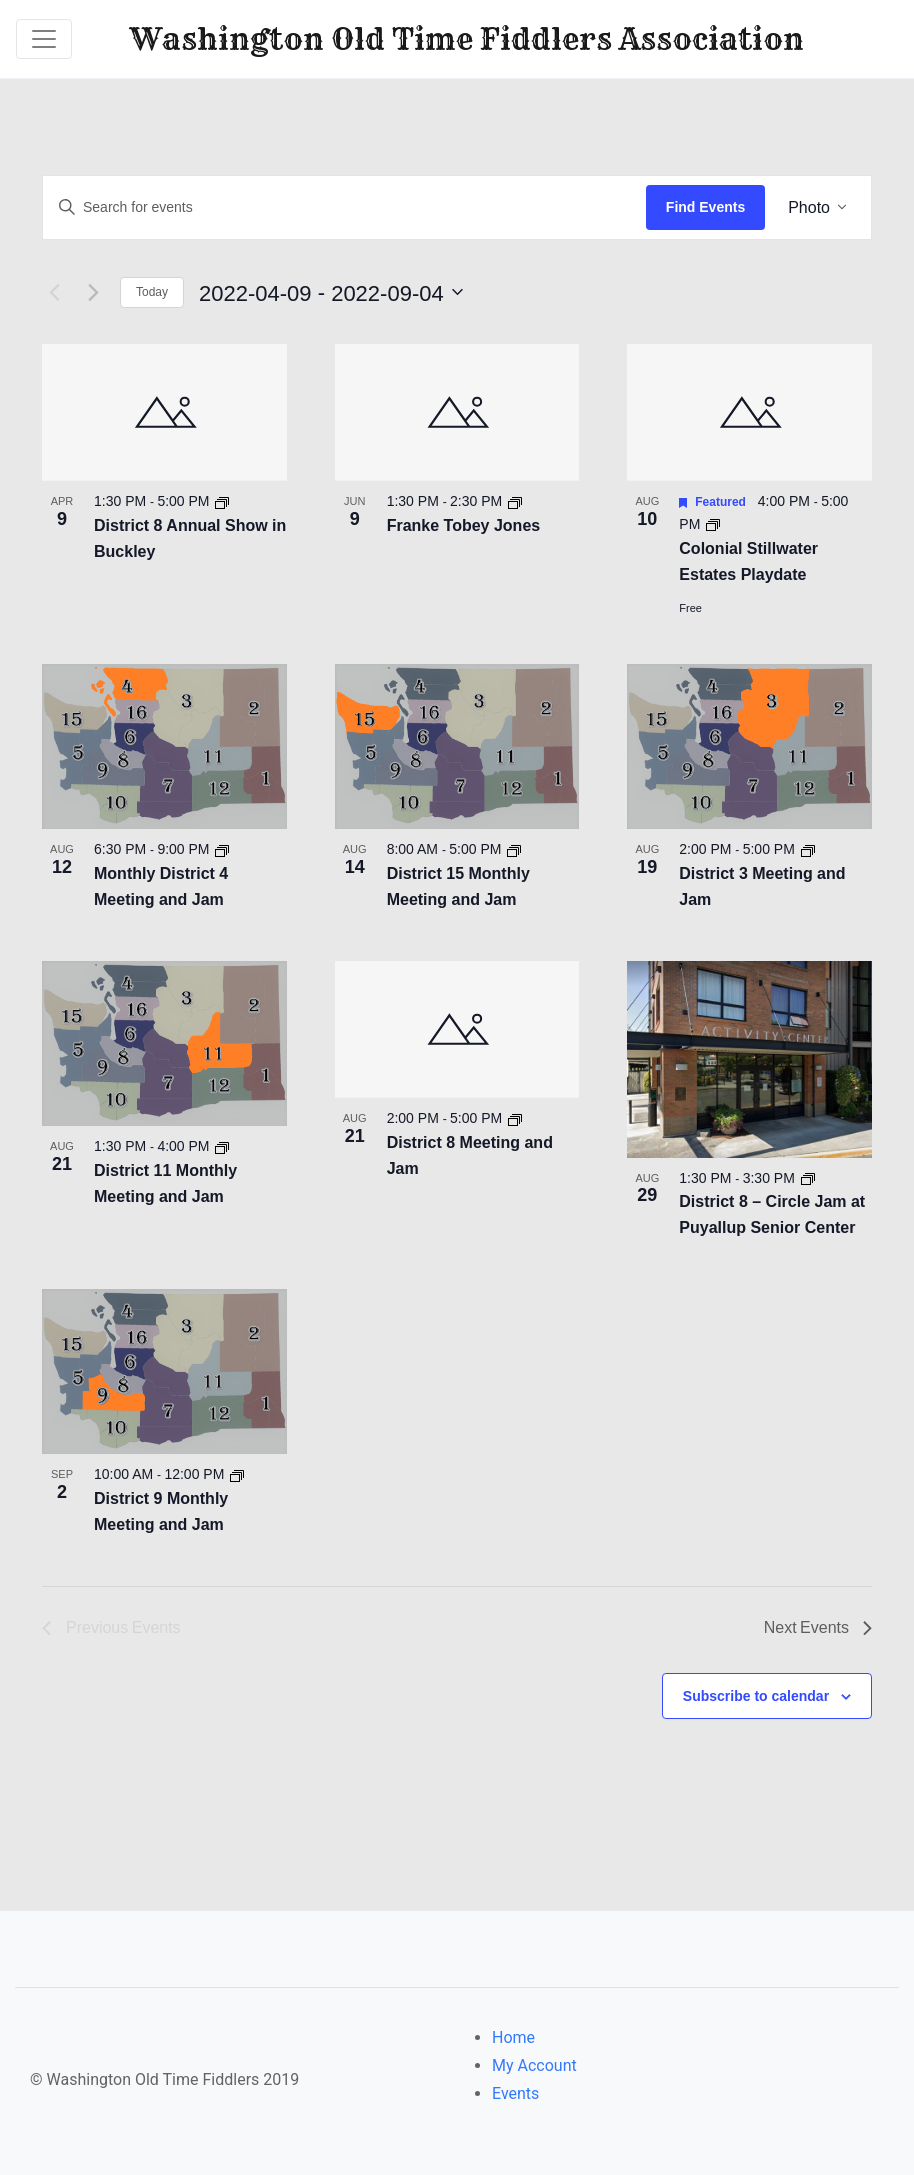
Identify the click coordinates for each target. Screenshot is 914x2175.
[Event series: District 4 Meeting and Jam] (224, 848)
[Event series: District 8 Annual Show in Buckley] (224, 500)
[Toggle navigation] (44, 39)
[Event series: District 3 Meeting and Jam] (809, 848)
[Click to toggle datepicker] (364, 291)
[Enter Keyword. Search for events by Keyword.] (344, 207)
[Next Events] (93, 291)
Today (152, 291)
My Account (534, 2064)
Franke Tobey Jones (464, 524)
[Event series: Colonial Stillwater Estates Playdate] (713, 523)
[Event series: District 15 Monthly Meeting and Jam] (516, 848)
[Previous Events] (54, 291)
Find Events (705, 207)
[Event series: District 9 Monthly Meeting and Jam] (238, 1473)
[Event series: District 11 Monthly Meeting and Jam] (224, 1145)
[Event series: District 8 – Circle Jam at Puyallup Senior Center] (809, 1176)
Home (513, 2036)
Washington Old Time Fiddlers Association (467, 39)
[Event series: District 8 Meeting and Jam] (516, 1117)
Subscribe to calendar (756, 1694)
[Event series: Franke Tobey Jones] (516, 500)
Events (515, 2092)
